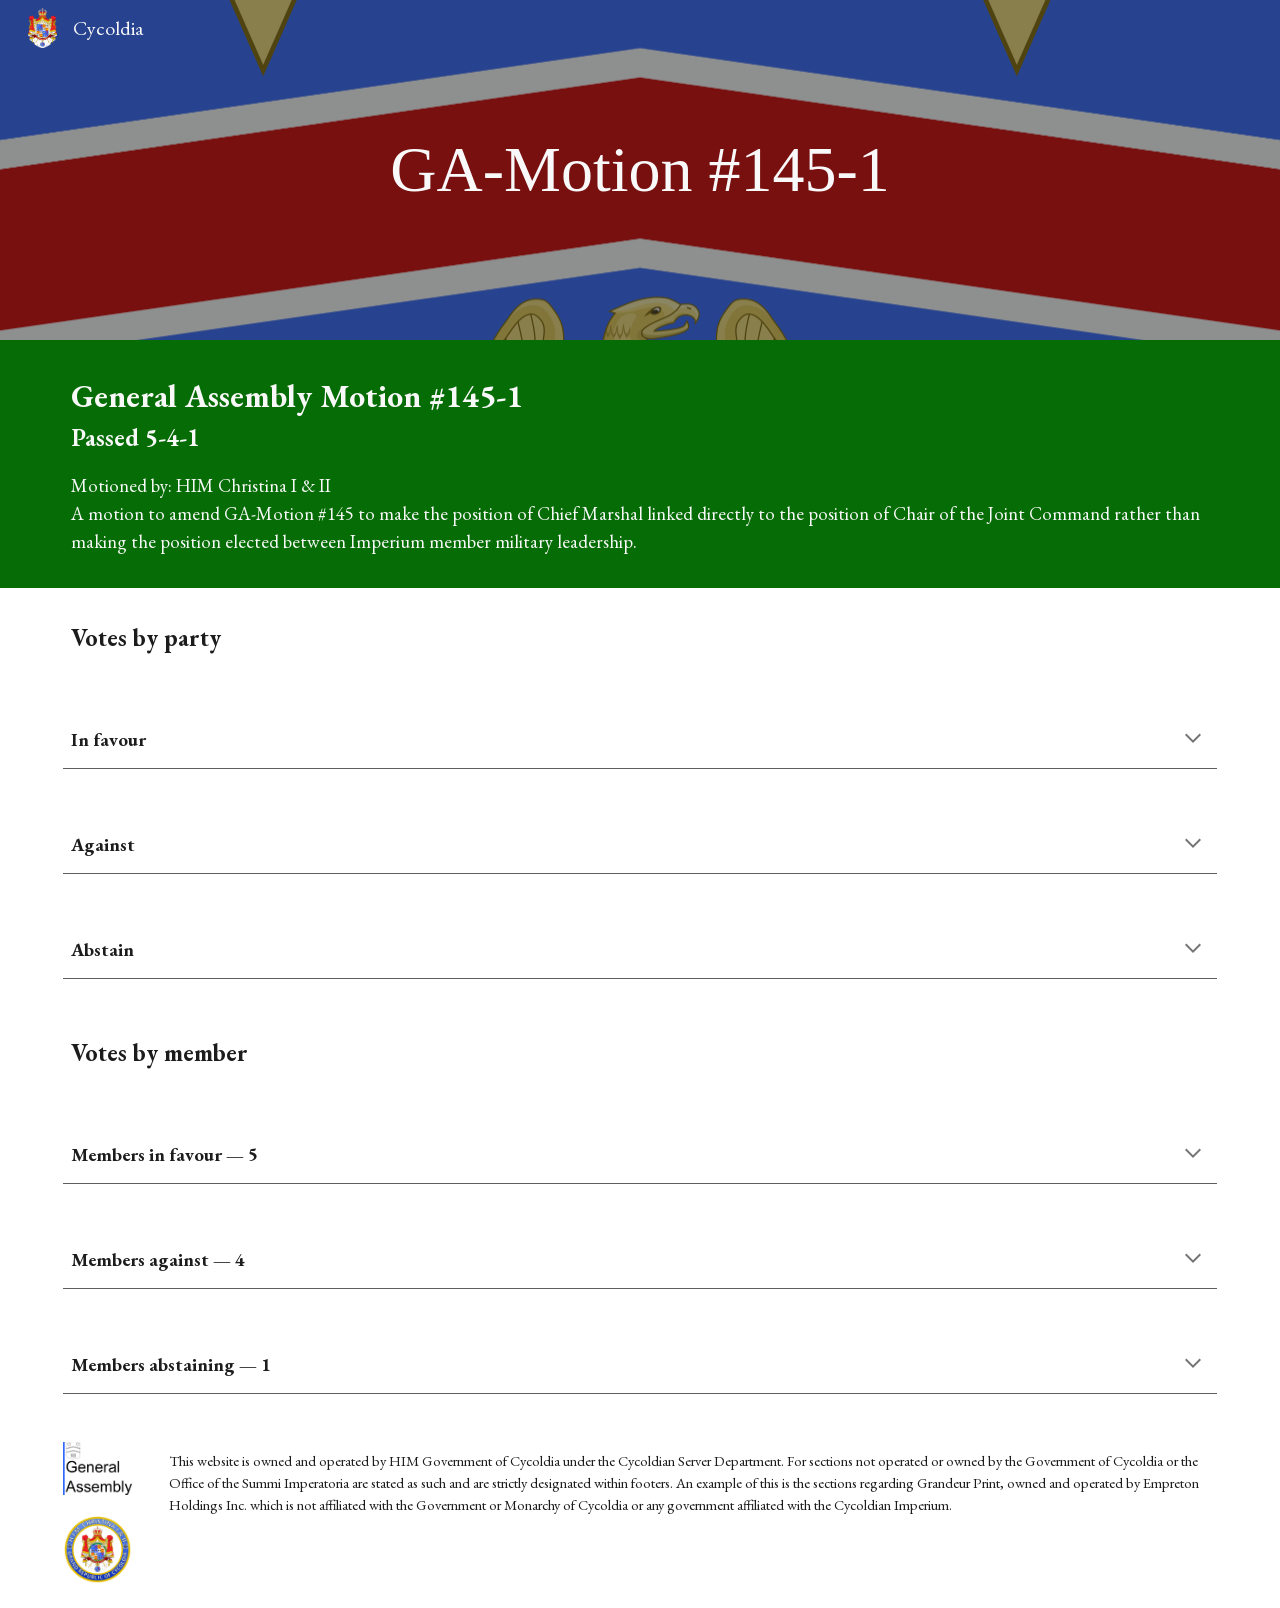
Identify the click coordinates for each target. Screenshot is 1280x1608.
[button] (1193, 740)
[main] (640, 170)
